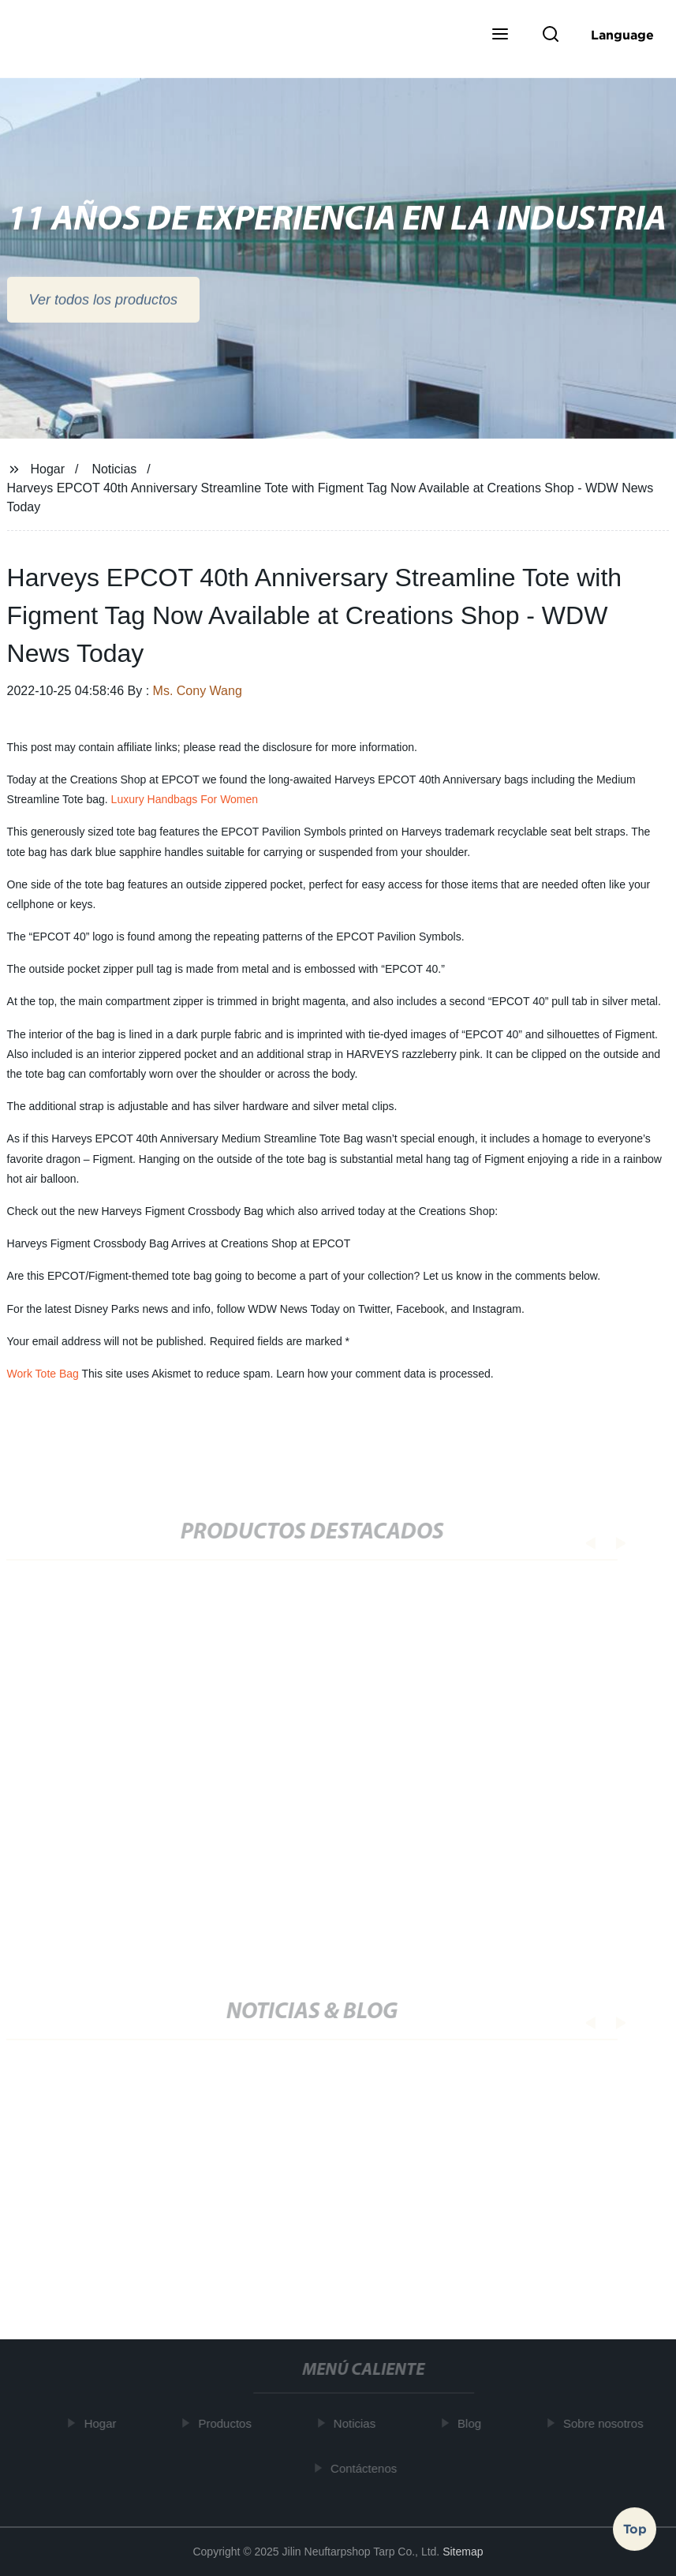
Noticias (114, 469)
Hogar (47, 469)
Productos (229, 2423)
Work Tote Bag (43, 1373)
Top (635, 2528)
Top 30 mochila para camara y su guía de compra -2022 (249, 2214)
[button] (500, 35)
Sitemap (463, 2551)
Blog (473, 2423)
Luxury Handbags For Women (185, 799)
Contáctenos (367, 2468)
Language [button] (622, 35)
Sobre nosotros (607, 2423)
